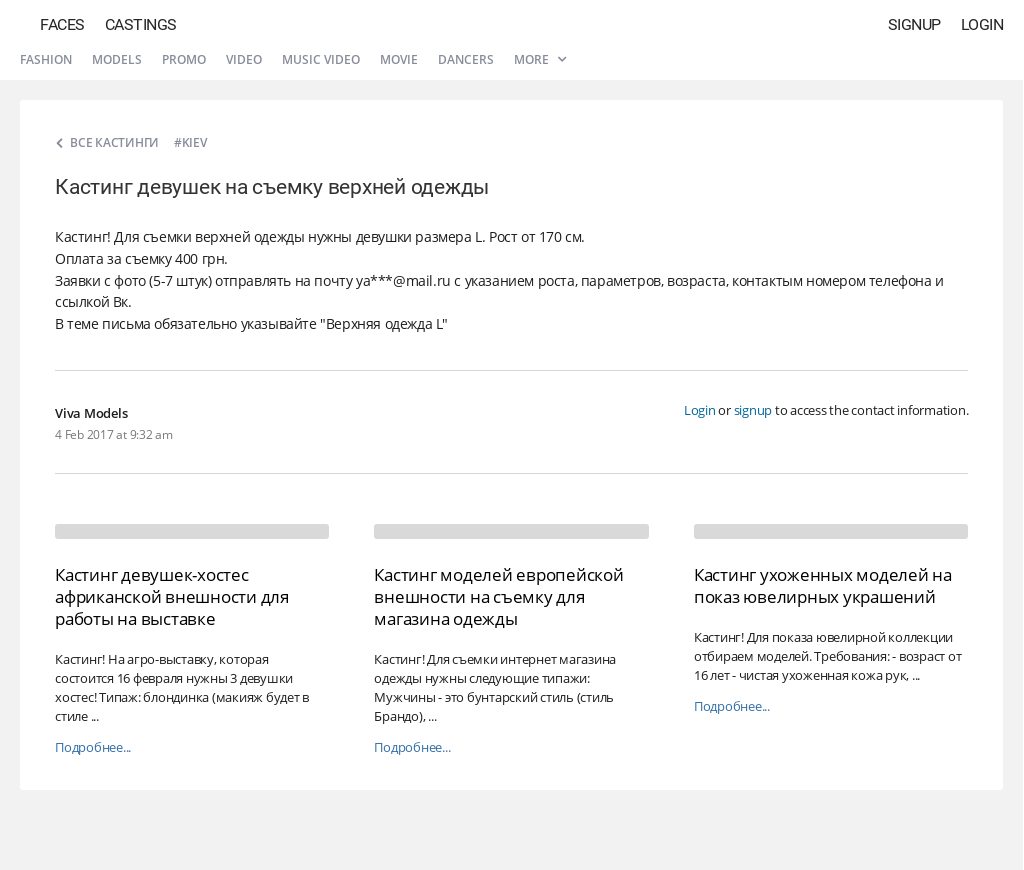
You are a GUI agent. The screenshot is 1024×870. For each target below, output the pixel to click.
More (540, 59)
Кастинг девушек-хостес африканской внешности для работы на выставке (172, 596)
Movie (399, 59)
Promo (184, 59)
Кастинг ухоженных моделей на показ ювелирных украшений (823, 585)
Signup (914, 24)
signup (753, 410)
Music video (321, 59)
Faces (62, 24)
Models (117, 59)
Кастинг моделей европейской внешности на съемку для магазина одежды (498, 596)
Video (244, 59)
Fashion (46, 59)
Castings (141, 24)
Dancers (466, 59)
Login (982, 24)
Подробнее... (93, 747)
